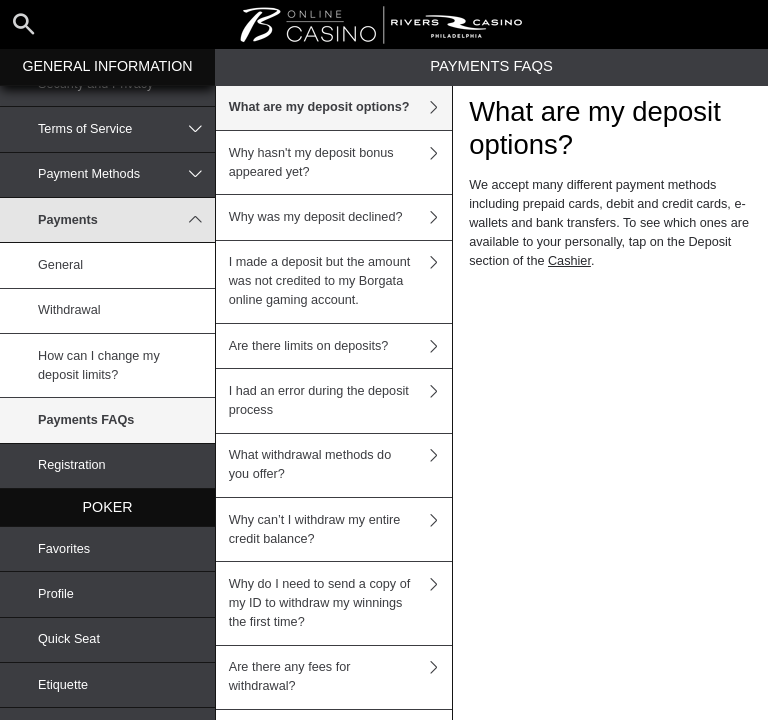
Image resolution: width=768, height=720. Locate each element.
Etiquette (63, 685)
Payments (126, 220)
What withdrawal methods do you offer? (341, 465)
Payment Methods (126, 175)
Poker (108, 507)
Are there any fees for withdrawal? (341, 677)
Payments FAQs (86, 420)
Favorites (64, 549)
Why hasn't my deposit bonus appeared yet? (341, 162)
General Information (107, 66)
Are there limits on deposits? (341, 346)
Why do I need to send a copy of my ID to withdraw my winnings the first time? (341, 603)
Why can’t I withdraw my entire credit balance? (341, 529)
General (60, 265)
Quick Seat (69, 639)
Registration (72, 465)
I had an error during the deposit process (341, 400)
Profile (56, 594)
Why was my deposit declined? (341, 217)
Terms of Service (126, 129)
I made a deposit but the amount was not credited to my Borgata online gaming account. (341, 282)
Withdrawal (69, 310)
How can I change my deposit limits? (99, 365)
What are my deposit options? (341, 108)
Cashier (569, 261)
